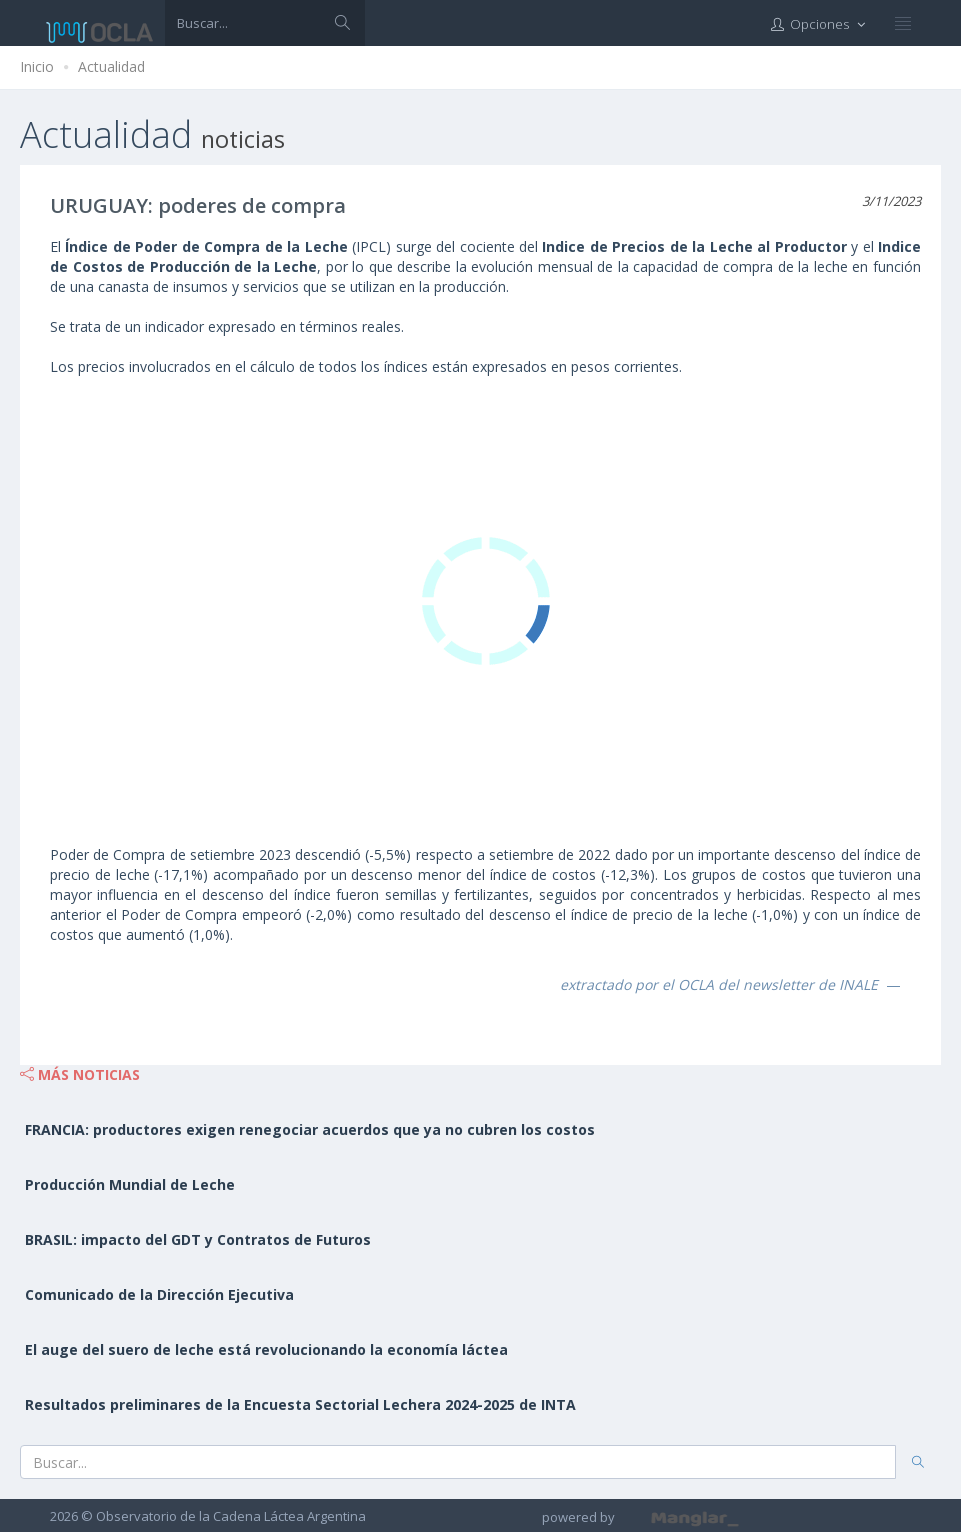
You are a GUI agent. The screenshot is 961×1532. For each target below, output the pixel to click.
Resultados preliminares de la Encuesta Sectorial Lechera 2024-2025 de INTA (300, 1404)
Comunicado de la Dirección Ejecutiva (159, 1294)
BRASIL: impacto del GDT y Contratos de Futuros (198, 1239)
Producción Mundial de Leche (130, 1184)
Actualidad (111, 66)
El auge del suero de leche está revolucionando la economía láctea (266, 1349)
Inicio (37, 66)
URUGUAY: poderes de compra (198, 205)
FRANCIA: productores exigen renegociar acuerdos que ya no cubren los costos (310, 1129)
